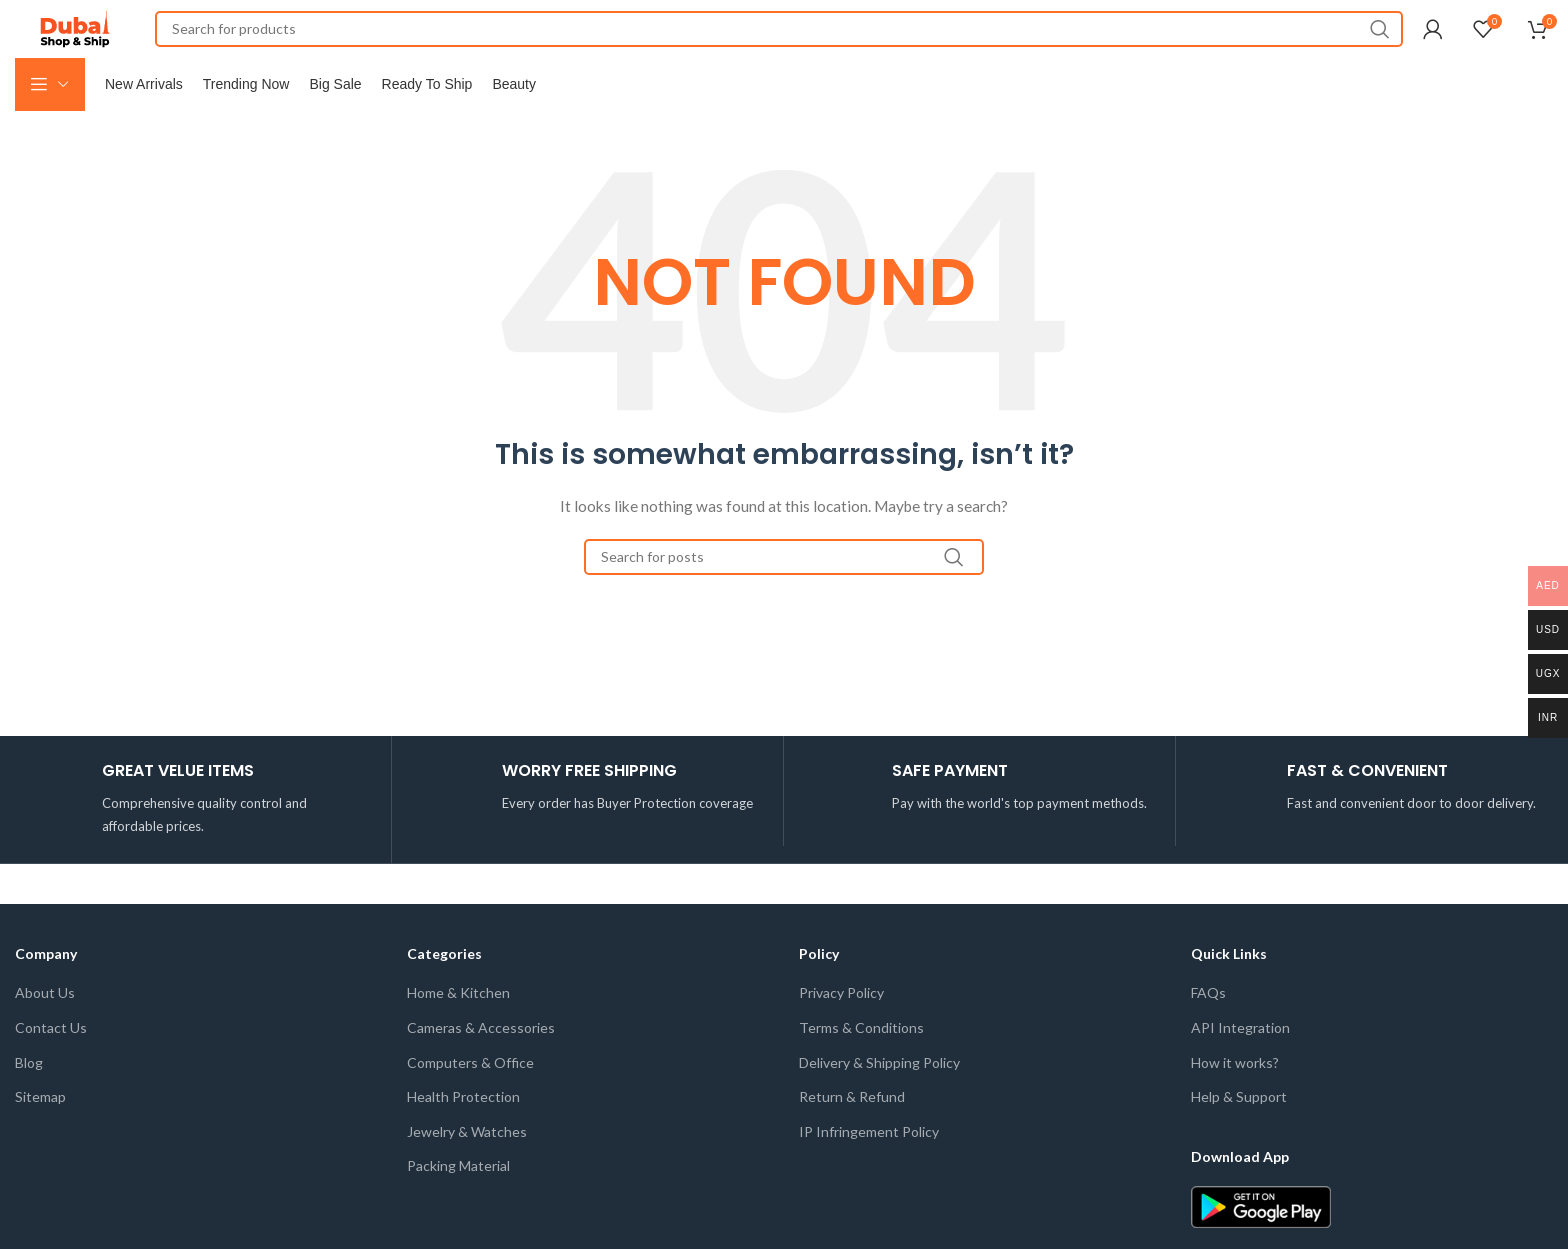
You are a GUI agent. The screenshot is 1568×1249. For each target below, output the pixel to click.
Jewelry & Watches (467, 1169)
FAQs (1208, 1031)
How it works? (1235, 1100)
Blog (29, 1100)
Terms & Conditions (861, 1065)
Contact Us (51, 1065)
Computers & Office (470, 1100)
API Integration (1240, 1065)
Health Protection (463, 1135)
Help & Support (1239, 1135)
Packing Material (458, 1204)
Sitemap (40, 1135)
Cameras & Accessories (481, 1065)
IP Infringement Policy (869, 1169)
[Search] (779, 40)
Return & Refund (852, 1135)
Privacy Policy (841, 1031)
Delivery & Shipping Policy (879, 1100)
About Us (45, 1031)
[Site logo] (75, 38)
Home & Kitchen (458, 1031)
